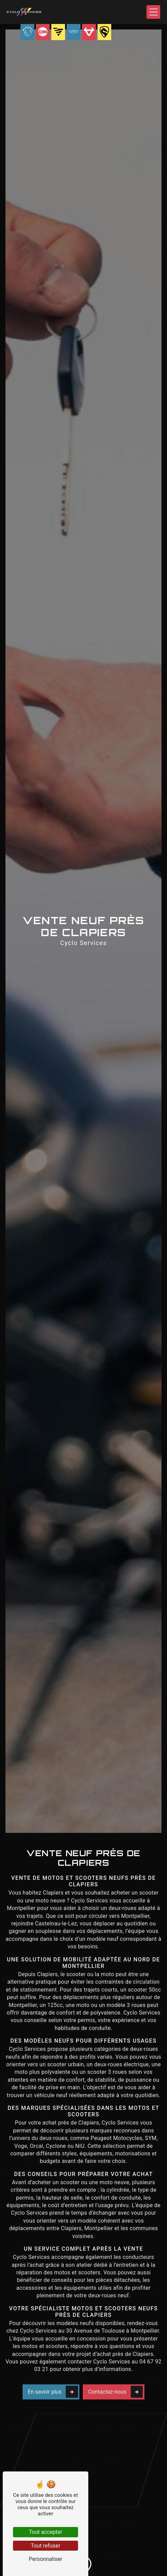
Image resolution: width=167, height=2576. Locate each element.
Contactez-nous (115, 2371)
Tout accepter (45, 2532)
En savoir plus (53, 2371)
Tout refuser (45, 2545)
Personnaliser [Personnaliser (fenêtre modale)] (45, 2559)
